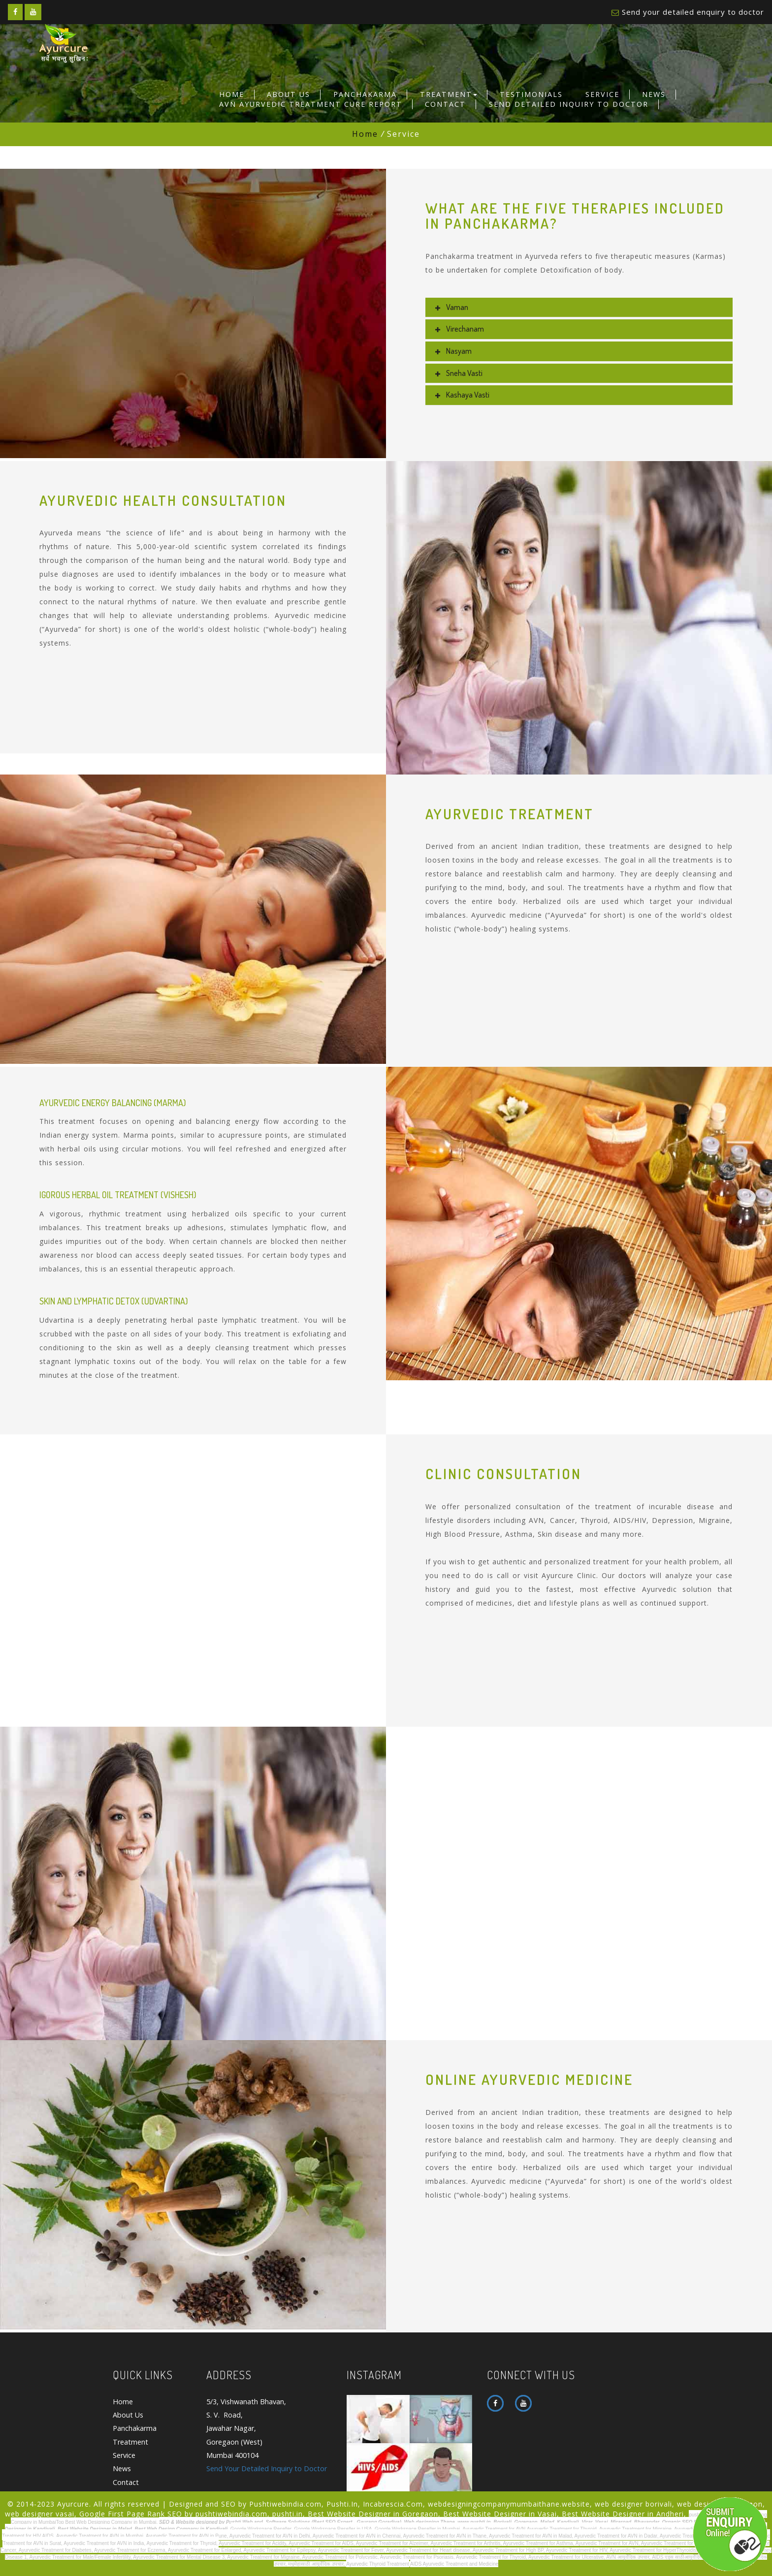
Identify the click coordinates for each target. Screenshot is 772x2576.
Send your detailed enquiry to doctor (693, 12)
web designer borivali (633, 2504)
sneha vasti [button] (461, 373)
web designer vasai (39, 2513)
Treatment (448, 94)
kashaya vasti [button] (465, 395)
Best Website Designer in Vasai (500, 2513)
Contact (445, 104)
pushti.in (287, 2513)
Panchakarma (365, 94)
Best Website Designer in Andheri (623, 2513)
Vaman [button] (454, 307)
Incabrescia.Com (393, 2504)
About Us (288, 94)
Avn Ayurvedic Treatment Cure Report (310, 104)
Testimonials (531, 94)
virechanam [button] (462, 329)
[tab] (579, 307)
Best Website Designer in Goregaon (373, 2513)
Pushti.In (342, 2504)
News (654, 94)
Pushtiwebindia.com (285, 2504)
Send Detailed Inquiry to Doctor (568, 104)
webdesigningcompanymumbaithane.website (509, 2504)
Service (602, 94)
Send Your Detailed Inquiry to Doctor (266, 2469)
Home (231, 94)
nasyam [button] (456, 351)
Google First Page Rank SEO (130, 2513)
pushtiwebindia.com (231, 2513)
